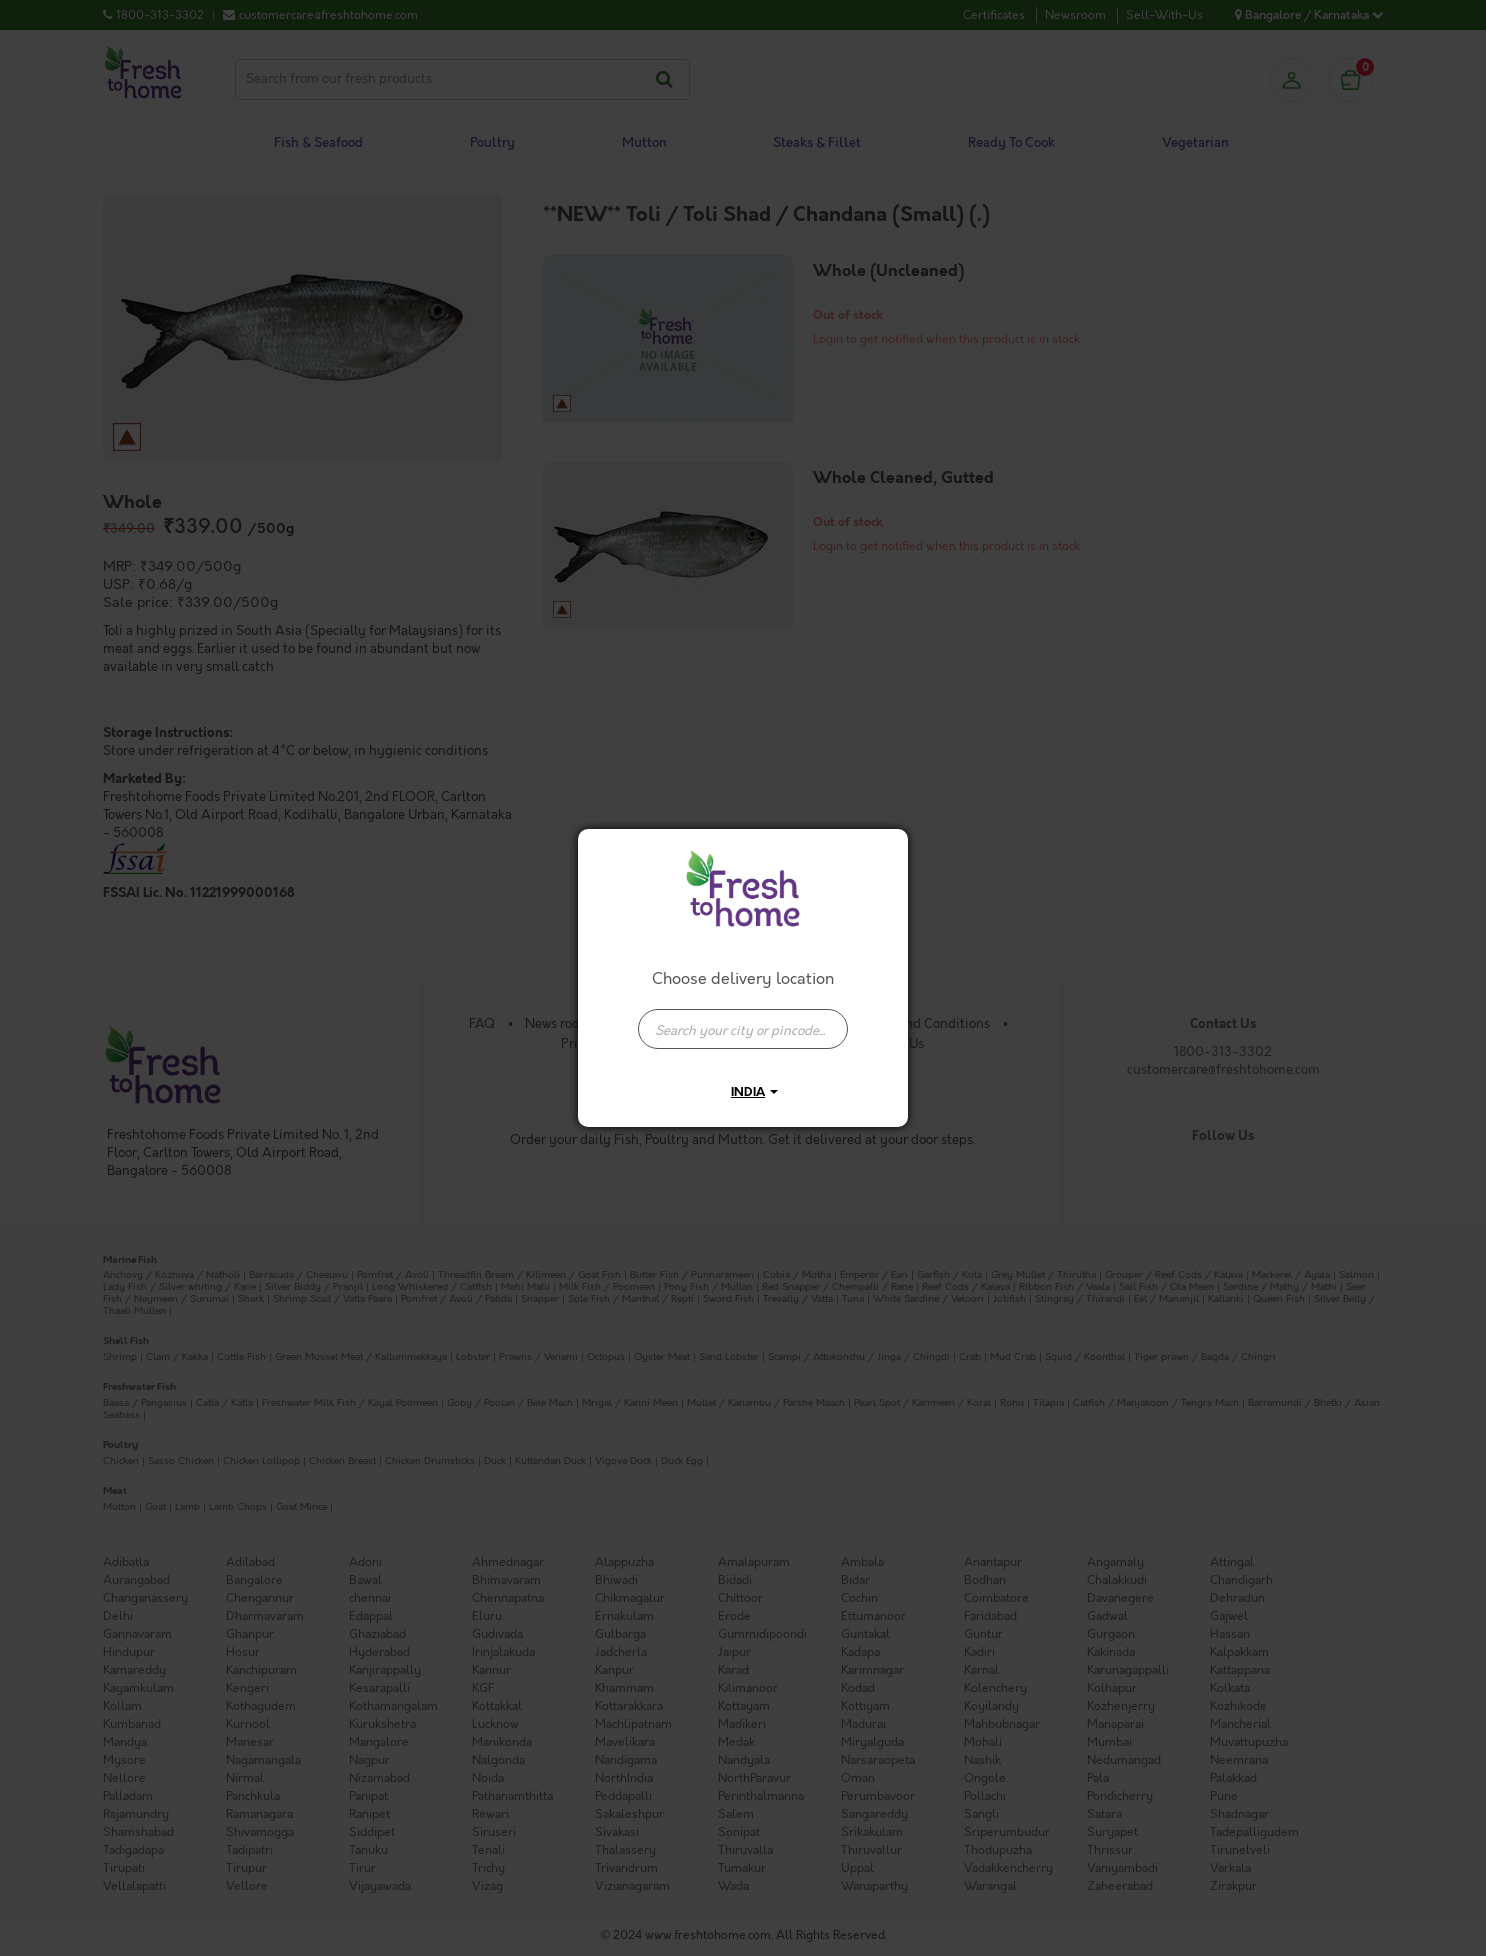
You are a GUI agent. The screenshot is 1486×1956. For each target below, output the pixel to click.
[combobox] (743, 1019)
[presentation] (743, 1029)
